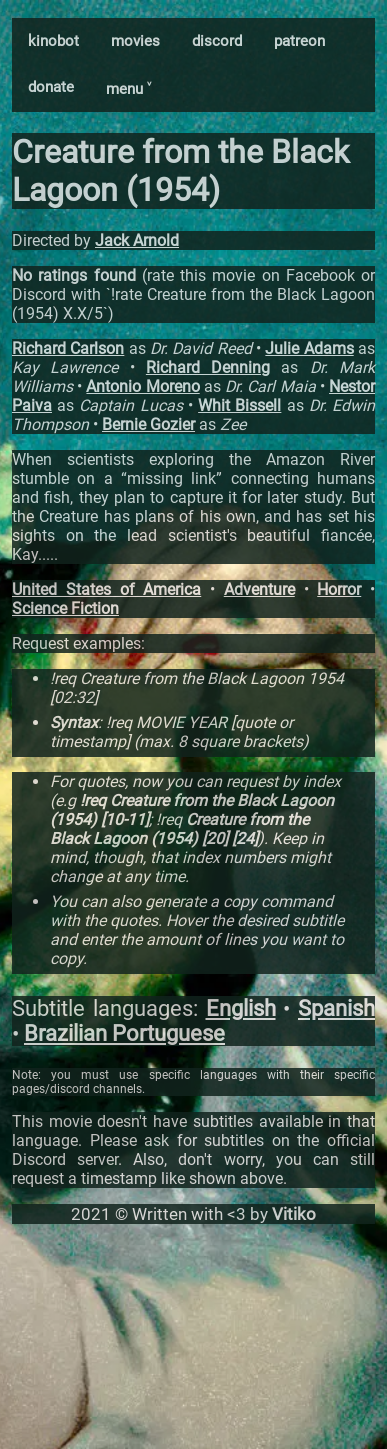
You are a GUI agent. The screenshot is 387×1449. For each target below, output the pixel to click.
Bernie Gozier (148, 424)
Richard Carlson (68, 348)
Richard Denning (208, 367)
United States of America (106, 589)
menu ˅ (128, 89)
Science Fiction (65, 608)
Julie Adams (309, 348)
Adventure (259, 589)
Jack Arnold (137, 240)
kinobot (53, 41)
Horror (339, 589)
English (241, 1008)
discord (217, 41)
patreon (299, 41)
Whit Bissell (239, 405)
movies (135, 41)
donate (51, 87)
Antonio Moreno (142, 386)
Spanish (336, 1008)
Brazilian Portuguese (124, 1033)
